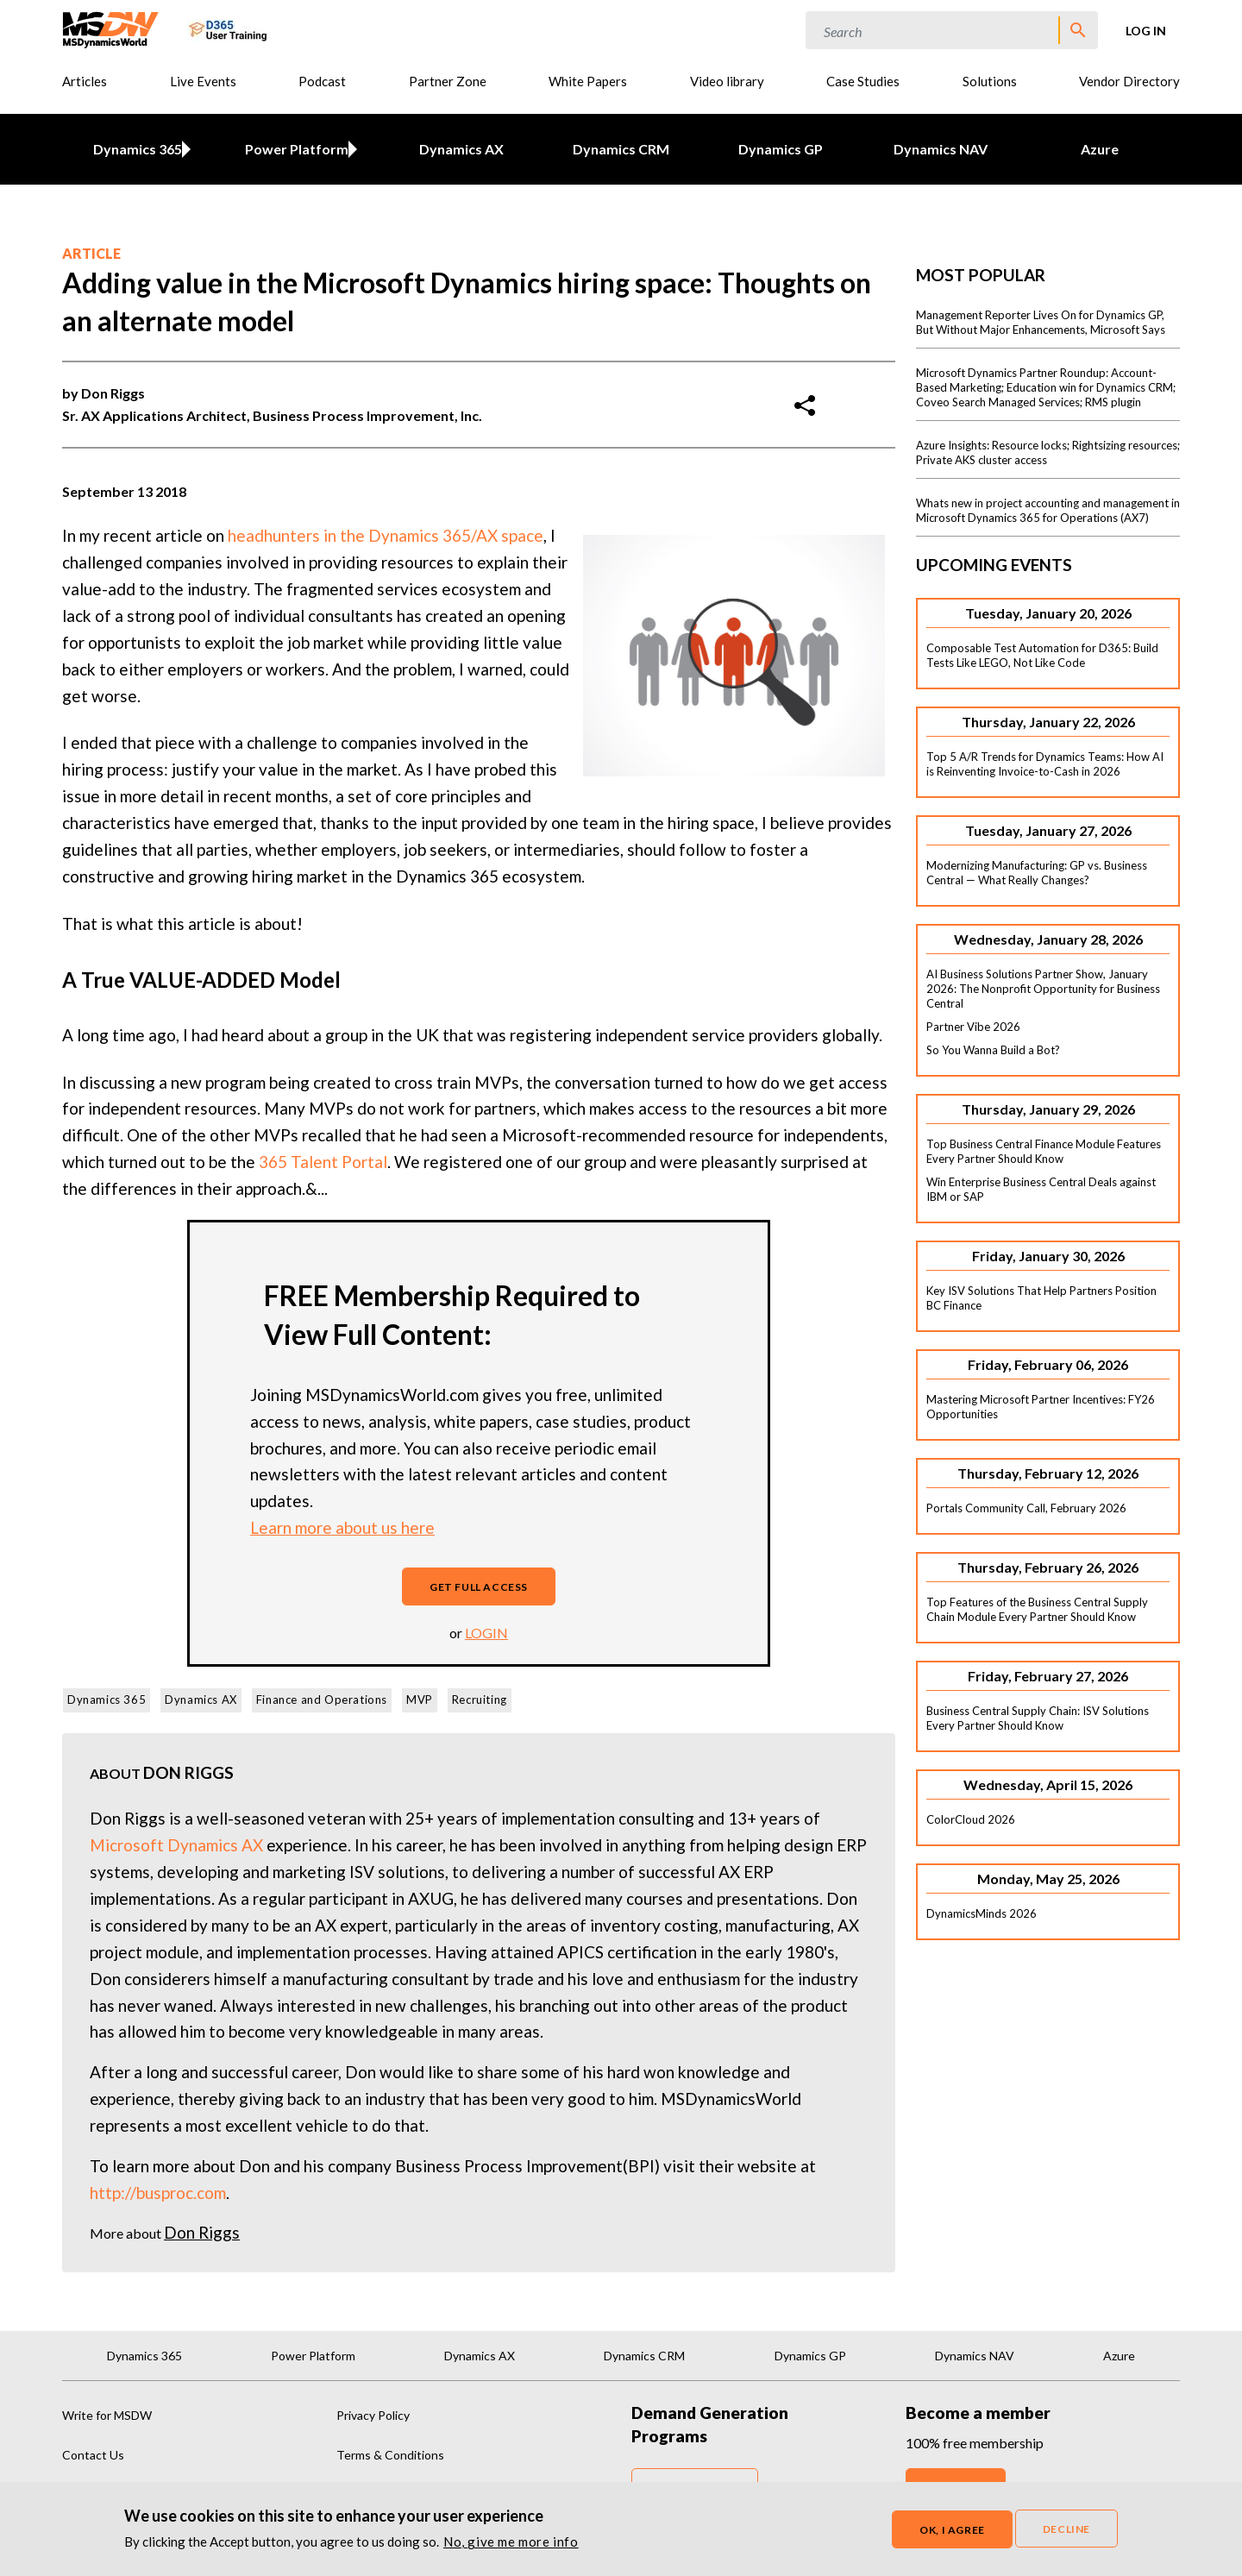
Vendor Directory (1129, 81)
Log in (1146, 30)
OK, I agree (952, 2529)
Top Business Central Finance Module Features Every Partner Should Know (1043, 1151)
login (486, 1632)
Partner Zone (447, 81)
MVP (419, 1699)
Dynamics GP (780, 149)
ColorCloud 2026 (970, 1819)
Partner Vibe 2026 (973, 1027)
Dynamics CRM (621, 149)
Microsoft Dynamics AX (176, 1845)
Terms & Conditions (390, 2454)
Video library (727, 81)
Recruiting (479, 1699)
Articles (84, 81)
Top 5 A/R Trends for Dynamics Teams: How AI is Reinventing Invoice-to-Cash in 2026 (1045, 764)
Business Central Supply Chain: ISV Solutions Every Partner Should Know (1037, 1718)
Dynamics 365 (134, 149)
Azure (1100, 149)
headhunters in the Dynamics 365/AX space (385, 535)
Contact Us (93, 2454)
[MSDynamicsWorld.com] (111, 28)
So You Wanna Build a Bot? (993, 1050)
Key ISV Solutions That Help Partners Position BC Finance (1041, 1298)
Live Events (203, 81)
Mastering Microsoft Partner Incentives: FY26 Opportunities (1040, 1406)
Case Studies (863, 81)
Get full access (479, 1586)
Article (91, 253)
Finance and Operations (321, 1699)
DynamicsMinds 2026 (981, 1913)
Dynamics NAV (941, 149)
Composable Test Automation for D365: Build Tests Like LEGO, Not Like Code (1042, 655)
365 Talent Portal (323, 1162)
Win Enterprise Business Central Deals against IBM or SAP (1041, 1189)
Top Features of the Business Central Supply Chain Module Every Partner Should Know (1037, 1609)
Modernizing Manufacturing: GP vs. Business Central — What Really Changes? (1036, 872)
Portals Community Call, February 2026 (1026, 1508)
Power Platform (294, 149)
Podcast (322, 81)
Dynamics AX (461, 149)
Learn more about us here (342, 1527)
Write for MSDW (107, 2415)
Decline (1066, 2529)
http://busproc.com (158, 2192)
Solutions (990, 81)
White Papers (588, 81)
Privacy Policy (373, 2415)
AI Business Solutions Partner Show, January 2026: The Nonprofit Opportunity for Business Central (1043, 988)
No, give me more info (511, 2541)
